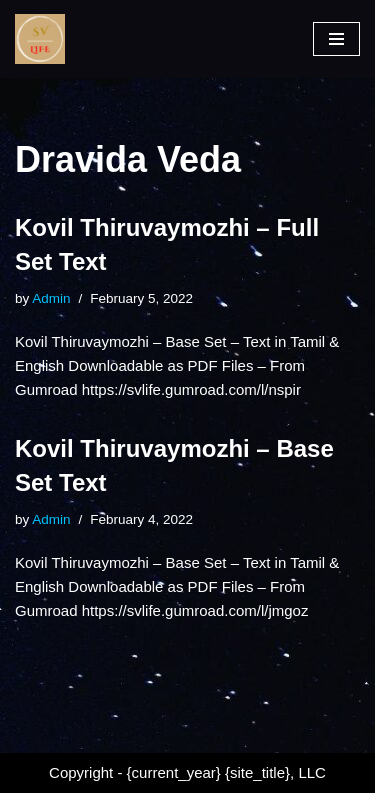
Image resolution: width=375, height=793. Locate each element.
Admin (51, 298)
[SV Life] (40, 39)
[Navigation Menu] (336, 39)
